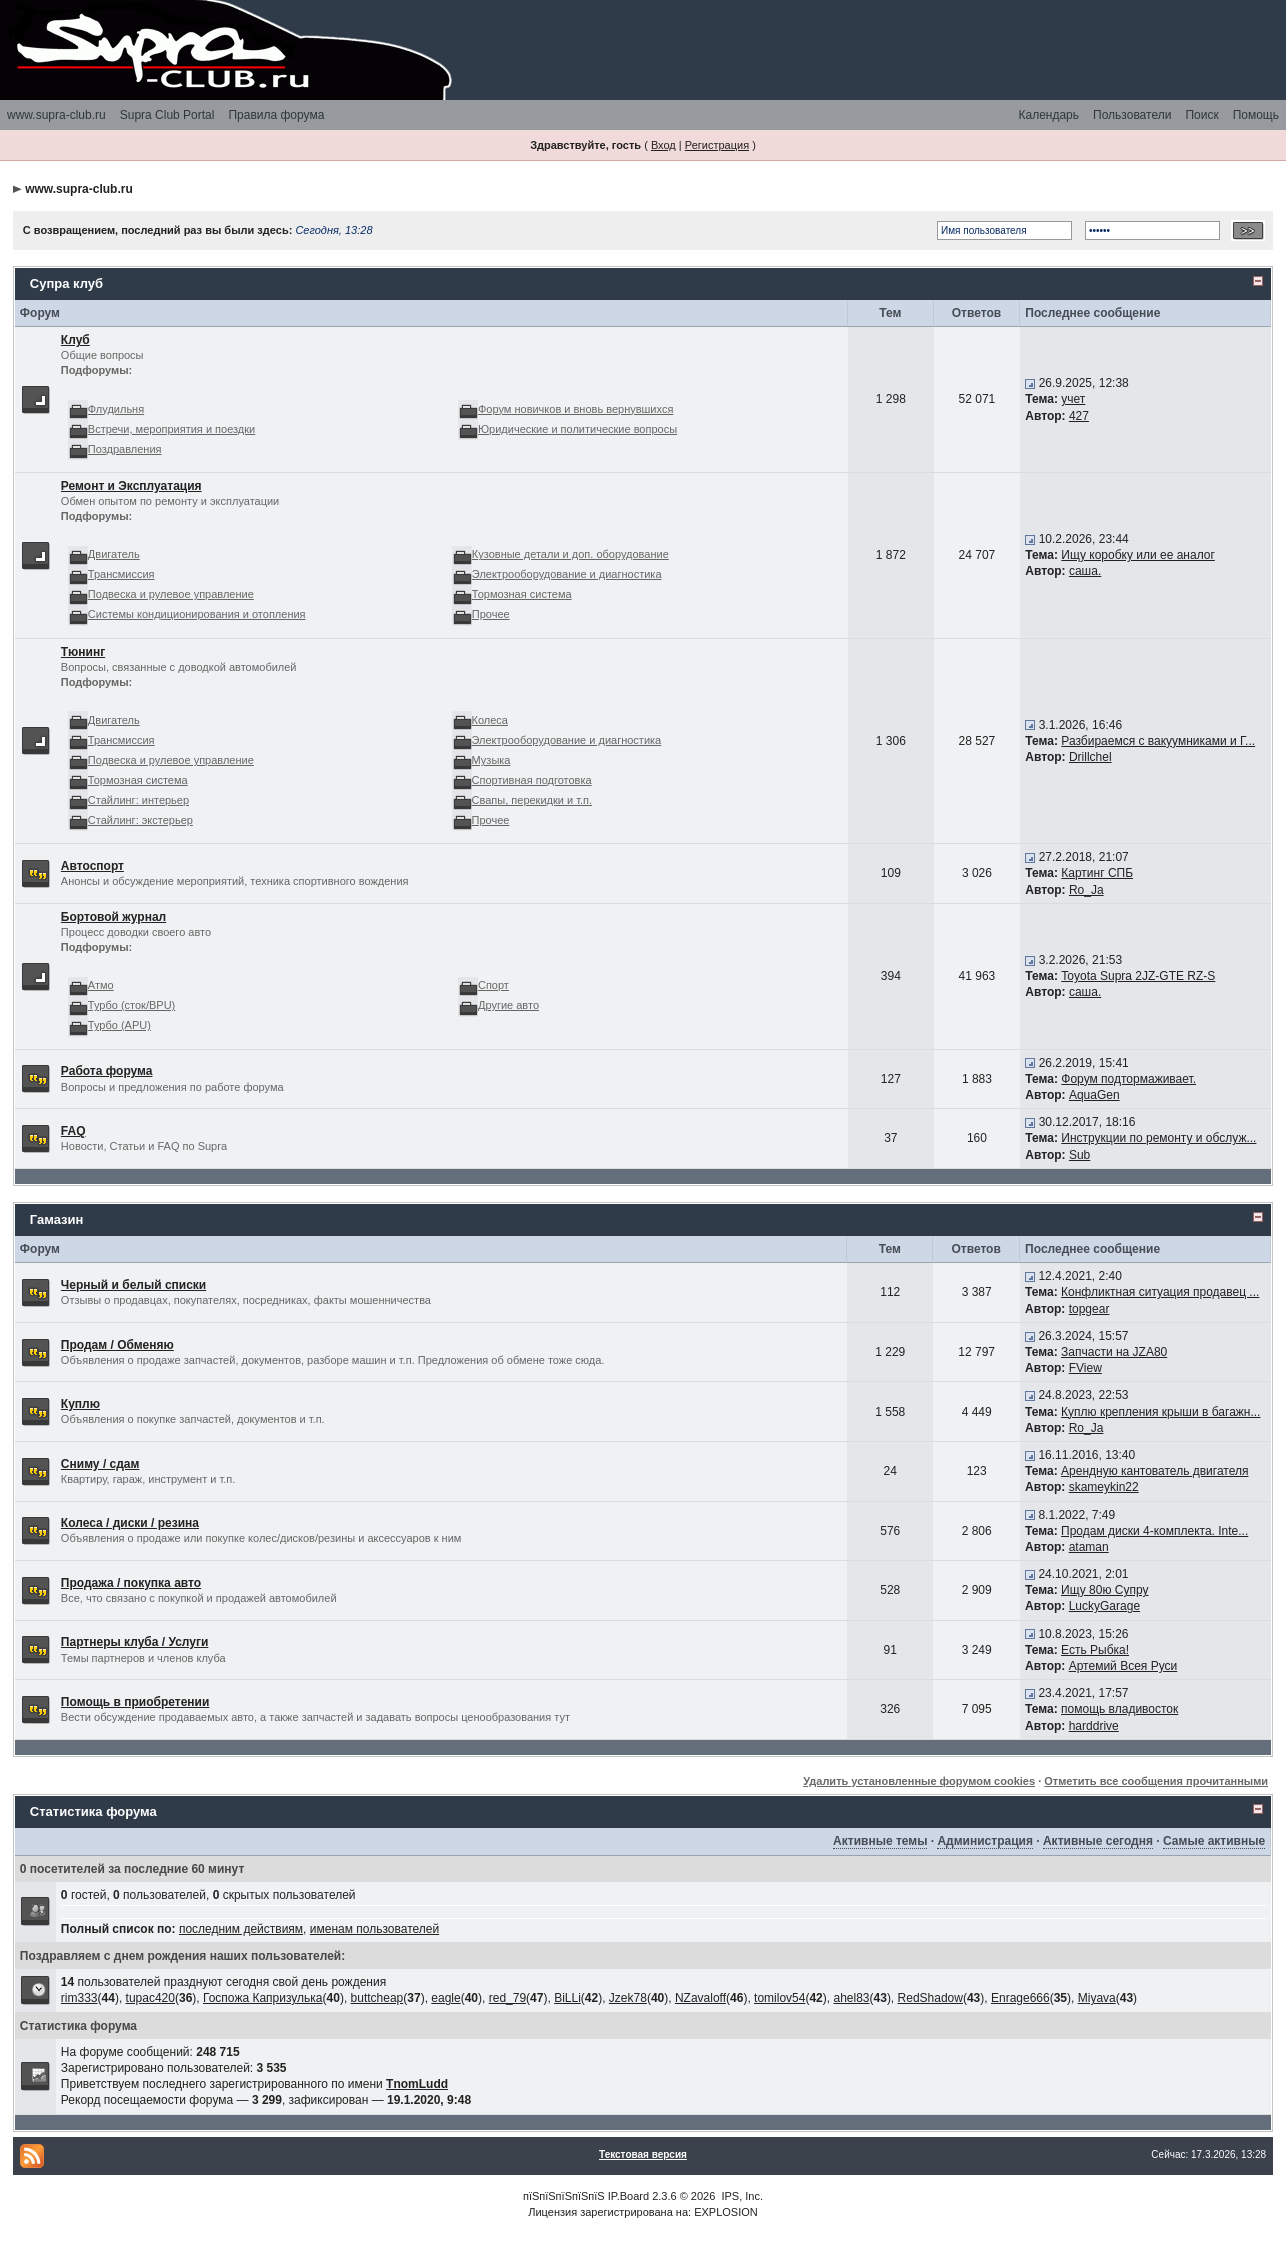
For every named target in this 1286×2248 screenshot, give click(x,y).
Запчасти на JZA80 (1114, 1352)
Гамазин (57, 1219)
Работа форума (107, 1071)
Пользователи (1132, 115)
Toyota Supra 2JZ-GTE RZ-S (1138, 976)
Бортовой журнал (113, 917)
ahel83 (851, 1998)
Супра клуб (66, 283)
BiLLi (567, 1998)
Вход (663, 145)
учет (1073, 399)
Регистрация (717, 145)
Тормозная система (522, 594)
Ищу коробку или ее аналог (1138, 555)
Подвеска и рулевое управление (171, 594)
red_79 (507, 1998)
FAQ (73, 1131)
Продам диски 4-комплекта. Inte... (1154, 1531)
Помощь (1256, 115)
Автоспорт (92, 866)
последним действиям (241, 1929)
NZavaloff (700, 1998)
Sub (1079, 1155)
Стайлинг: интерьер (138, 800)
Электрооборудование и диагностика (567, 574)
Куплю (80, 1404)
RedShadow (930, 1998)
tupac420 (150, 1998)
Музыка (491, 760)
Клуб (75, 340)
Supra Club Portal (167, 115)
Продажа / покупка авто (131, 1583)
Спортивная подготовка (532, 780)
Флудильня (116, 409)
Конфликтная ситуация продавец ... (1160, 1292)
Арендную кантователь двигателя (1154, 1471)
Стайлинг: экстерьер (140, 820)
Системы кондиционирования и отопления (197, 614)
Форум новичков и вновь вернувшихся (575, 409)
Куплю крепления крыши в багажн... (1160, 1412)
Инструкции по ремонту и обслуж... (1158, 1138)
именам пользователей (374, 1929)
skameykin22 (1104, 1487)
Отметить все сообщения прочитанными (1156, 1781)
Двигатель (114, 554)
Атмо (101, 985)
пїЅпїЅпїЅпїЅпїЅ (564, 2196)
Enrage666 (1020, 1998)
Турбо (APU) (119, 1025)
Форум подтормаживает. (1128, 1079)
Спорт (493, 985)
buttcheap (377, 1998)
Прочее (491, 614)
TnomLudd (417, 2084)
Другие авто (508, 1005)
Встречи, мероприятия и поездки (171, 429)
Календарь (1048, 115)
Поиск (1201, 115)
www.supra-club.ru (56, 115)
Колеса (490, 720)
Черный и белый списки (133, 1285)
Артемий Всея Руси (1123, 1666)
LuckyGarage (1104, 1606)
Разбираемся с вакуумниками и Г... (1158, 741)
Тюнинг (83, 652)
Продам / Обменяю (117, 1345)
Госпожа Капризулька (263, 1998)
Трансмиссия (121, 574)
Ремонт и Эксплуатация (131, 486)
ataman (1089, 1547)
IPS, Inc (740, 2196)
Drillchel (1090, 757)
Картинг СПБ (1097, 873)
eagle (445, 1998)
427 (1079, 416)
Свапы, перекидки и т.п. (532, 800)
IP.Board (628, 2196)
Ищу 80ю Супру (1104, 1590)
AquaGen (1094, 1095)
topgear (1089, 1309)
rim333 (79, 1998)
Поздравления (125, 449)
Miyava (1097, 1998)
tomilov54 (779, 1998)
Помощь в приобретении (135, 1702)
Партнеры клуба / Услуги (134, 1642)
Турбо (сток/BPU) (131, 1005)
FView (1085, 1368)
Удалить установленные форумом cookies (919, 1781)
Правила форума (276, 115)
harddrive (1094, 1726)
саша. (1085, 571)
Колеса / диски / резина (130, 1523)
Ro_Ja (1086, 890)
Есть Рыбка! (1095, 1650)
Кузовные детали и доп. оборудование (570, 554)
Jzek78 (628, 1998)
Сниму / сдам (100, 1464)
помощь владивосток (1119, 1709)
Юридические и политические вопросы (577, 429)
